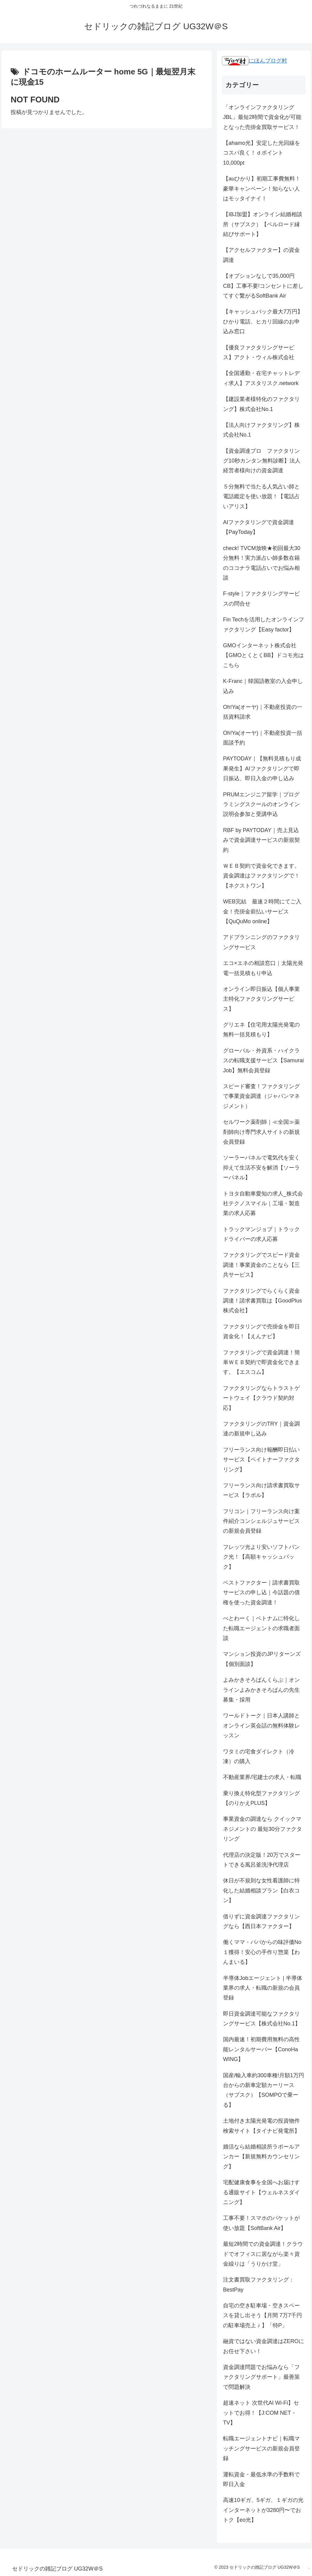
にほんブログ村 (254, 61)
